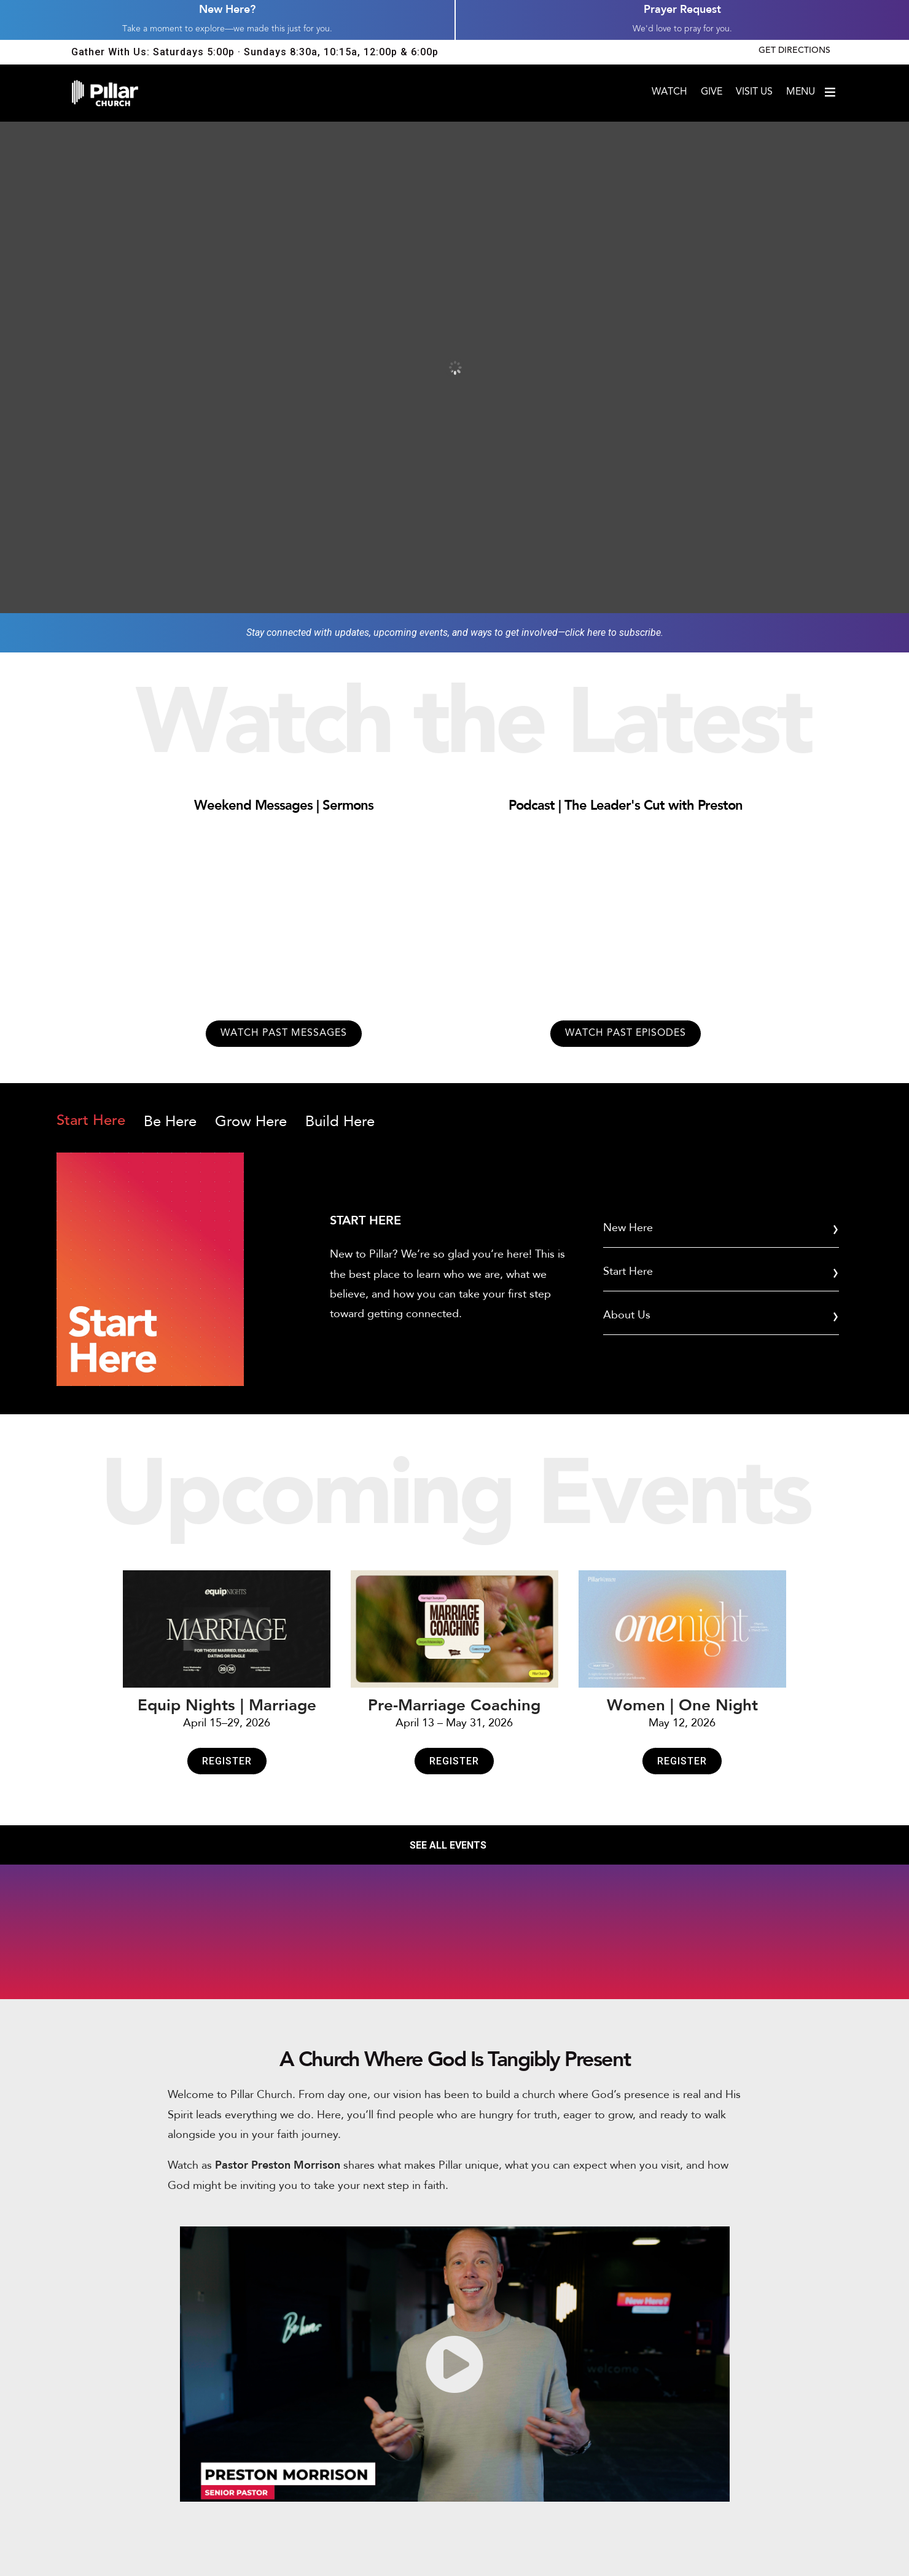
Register (227, 1761)
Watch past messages (283, 1033)
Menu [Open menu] (811, 92)
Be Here (170, 1121)
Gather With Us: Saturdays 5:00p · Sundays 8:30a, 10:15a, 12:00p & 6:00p (255, 52)
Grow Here (251, 1121)
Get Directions (794, 50)
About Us (626, 1315)
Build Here (340, 1121)
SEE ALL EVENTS (448, 1845)
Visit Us (754, 92)
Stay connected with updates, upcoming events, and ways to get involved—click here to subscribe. (454, 632)
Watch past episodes (625, 1033)
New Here (628, 1227)
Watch (669, 92)
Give (711, 92)
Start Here (91, 1121)
